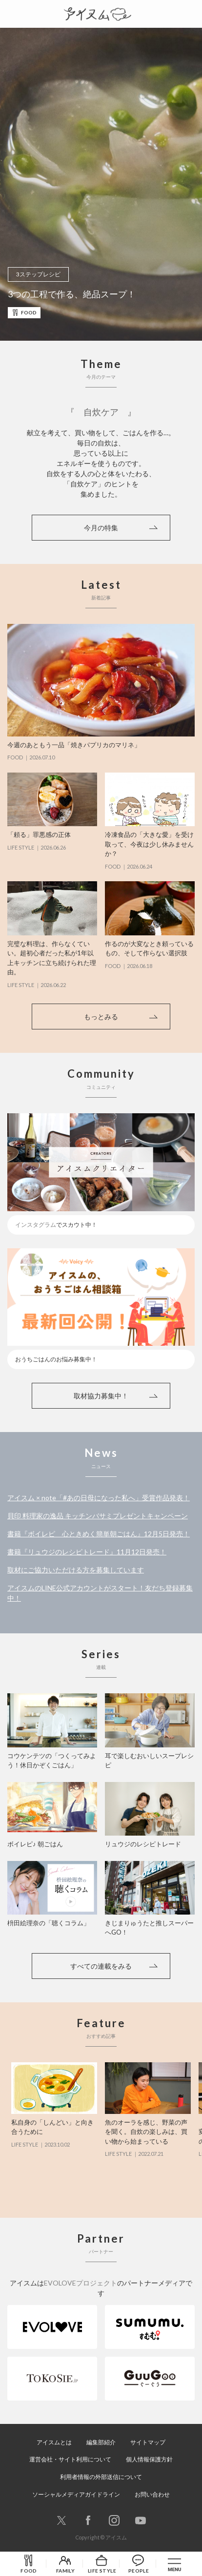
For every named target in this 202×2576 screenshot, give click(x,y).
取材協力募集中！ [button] (101, 1396)
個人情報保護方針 (149, 2459)
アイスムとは (54, 2442)
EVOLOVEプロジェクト (80, 2283)
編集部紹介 (101, 2442)
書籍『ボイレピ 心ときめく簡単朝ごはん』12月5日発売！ (98, 1534)
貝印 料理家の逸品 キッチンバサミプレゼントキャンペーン (97, 1515)
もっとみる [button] (101, 1016)
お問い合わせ (152, 2494)
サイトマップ (147, 2442)
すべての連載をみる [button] (101, 1966)
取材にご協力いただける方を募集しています (75, 1570)
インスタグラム (35, 1224)
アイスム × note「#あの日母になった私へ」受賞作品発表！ (98, 1497)
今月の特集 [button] (101, 527)
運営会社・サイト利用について (70, 2459)
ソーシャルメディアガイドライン (76, 2494)
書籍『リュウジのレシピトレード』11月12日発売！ (86, 1552)
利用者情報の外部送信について (101, 2476)
